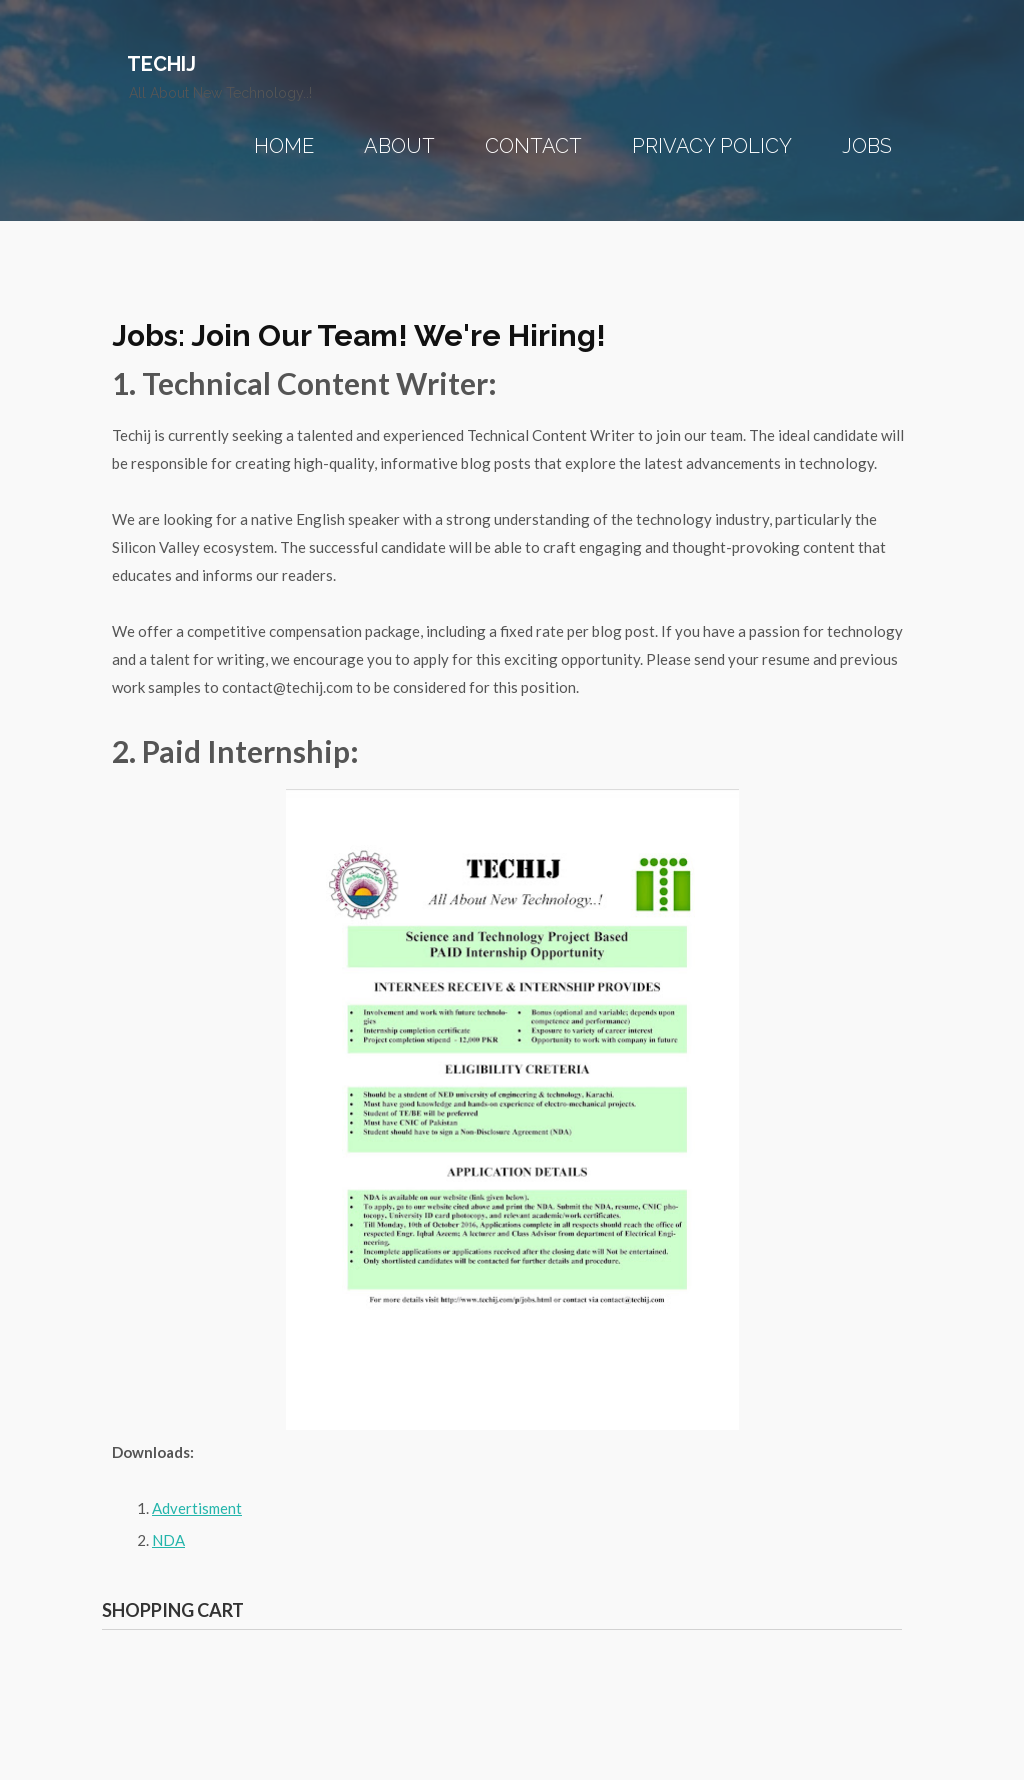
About (399, 146)
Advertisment (197, 1508)
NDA (168, 1540)
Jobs (867, 146)
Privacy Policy (712, 146)
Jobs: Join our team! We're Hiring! (359, 335)
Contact (533, 146)
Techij (161, 64)
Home (284, 146)
